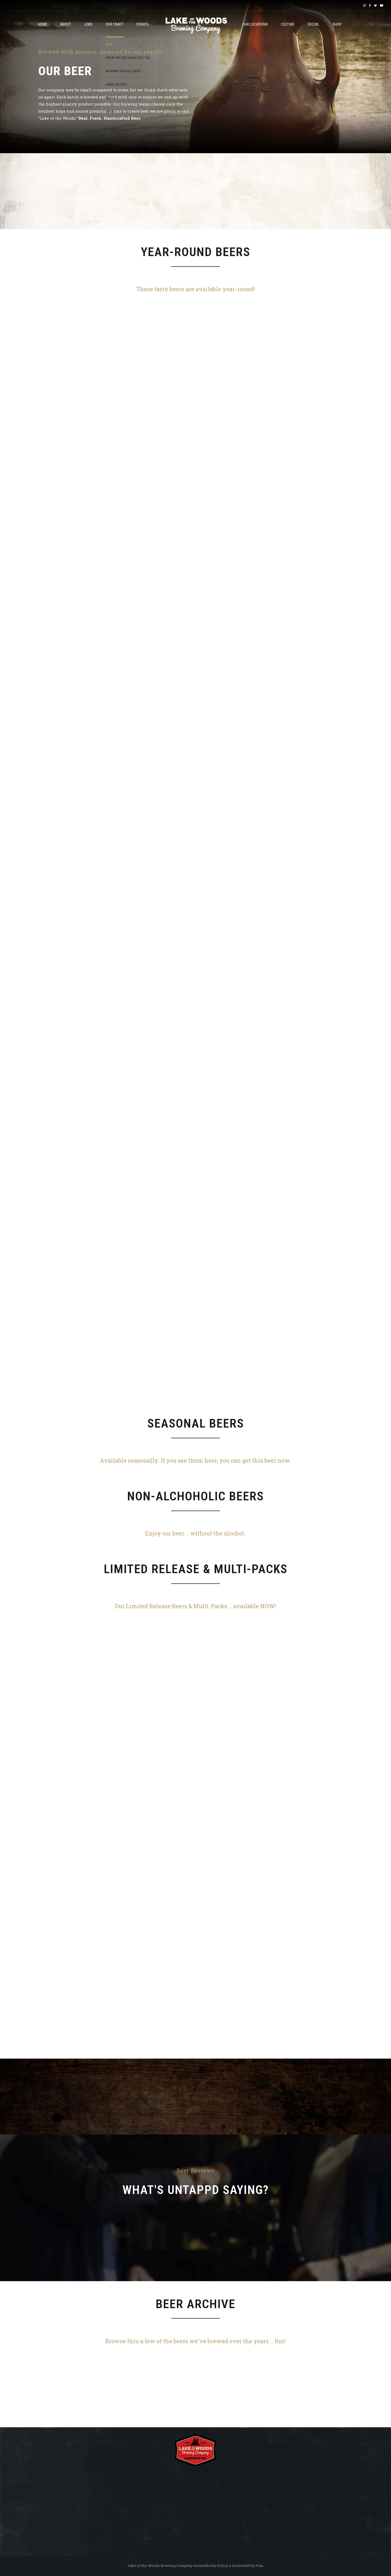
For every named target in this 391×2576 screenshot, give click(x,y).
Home (42, 24)
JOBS (88, 24)
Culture (288, 24)
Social (313, 24)
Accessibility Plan (247, 2565)
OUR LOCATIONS (255, 24)
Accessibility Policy (210, 2565)
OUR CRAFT (114, 24)
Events (143, 24)
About (65, 24)
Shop (337, 24)
